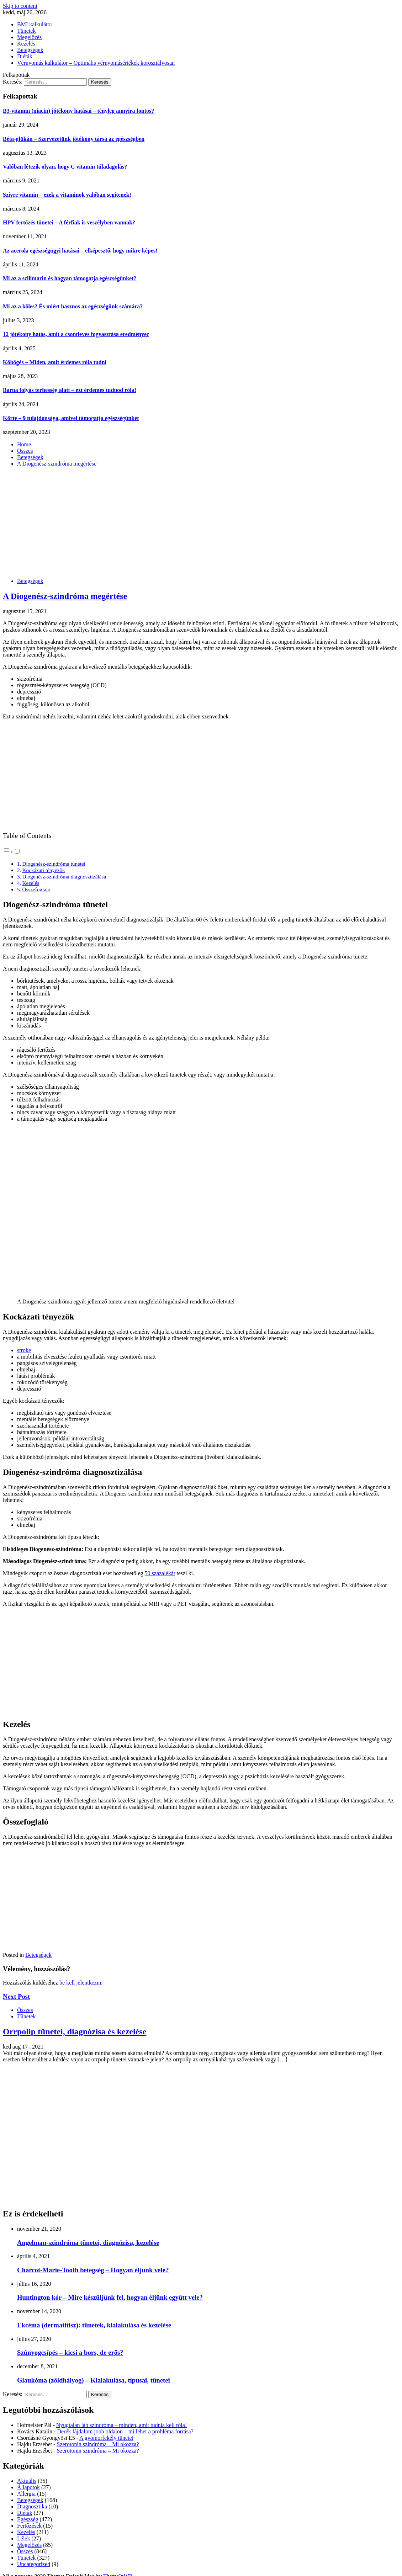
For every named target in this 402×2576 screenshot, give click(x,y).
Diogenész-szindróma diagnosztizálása (64, 876)
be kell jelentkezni (80, 1983)
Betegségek (30, 50)
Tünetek (26, 31)
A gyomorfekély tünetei (106, 2438)
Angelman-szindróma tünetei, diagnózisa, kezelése (88, 2242)
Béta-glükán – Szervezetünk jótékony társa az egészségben (73, 139)
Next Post (16, 1996)
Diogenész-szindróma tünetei (53, 864)
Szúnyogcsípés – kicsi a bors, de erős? (70, 2352)
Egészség (27, 2519)
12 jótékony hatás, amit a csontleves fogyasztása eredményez (76, 334)
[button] (12, 852)
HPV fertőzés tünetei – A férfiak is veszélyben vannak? (69, 222)
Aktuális (26, 2481)
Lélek (23, 2538)
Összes (25, 2010)
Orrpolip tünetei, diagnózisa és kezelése (74, 2031)
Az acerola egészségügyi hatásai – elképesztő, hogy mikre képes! (80, 251)
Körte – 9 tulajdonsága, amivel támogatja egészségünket (71, 418)
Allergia (26, 2494)
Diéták (24, 56)
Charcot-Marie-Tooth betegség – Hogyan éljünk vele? (93, 2270)
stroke (24, 1350)
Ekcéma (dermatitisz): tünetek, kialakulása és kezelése (94, 2325)
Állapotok (28, 2487)
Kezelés (26, 44)
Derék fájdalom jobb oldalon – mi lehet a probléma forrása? (125, 2431)
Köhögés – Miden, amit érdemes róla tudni (54, 362)
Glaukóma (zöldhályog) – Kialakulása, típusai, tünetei (93, 2380)
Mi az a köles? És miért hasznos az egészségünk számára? (73, 306)
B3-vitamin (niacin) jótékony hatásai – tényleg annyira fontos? (78, 111)
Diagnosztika (32, 2506)
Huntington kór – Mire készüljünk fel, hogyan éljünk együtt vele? (110, 2297)
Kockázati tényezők (43, 870)
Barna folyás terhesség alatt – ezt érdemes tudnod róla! (69, 390)
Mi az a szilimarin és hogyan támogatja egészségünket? (70, 278)
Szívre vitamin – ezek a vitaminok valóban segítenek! (67, 195)
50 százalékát (160, 1573)
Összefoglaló (36, 889)
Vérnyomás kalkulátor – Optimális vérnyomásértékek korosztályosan (96, 63)
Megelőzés (29, 37)
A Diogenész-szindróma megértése (65, 596)
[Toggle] (17, 851)
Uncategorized (33, 2564)
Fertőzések (29, 2526)
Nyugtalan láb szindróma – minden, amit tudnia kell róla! (121, 2425)
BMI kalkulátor (34, 24)
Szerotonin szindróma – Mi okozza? (98, 2444)
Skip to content (20, 6)
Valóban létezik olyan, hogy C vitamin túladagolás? (65, 167)
